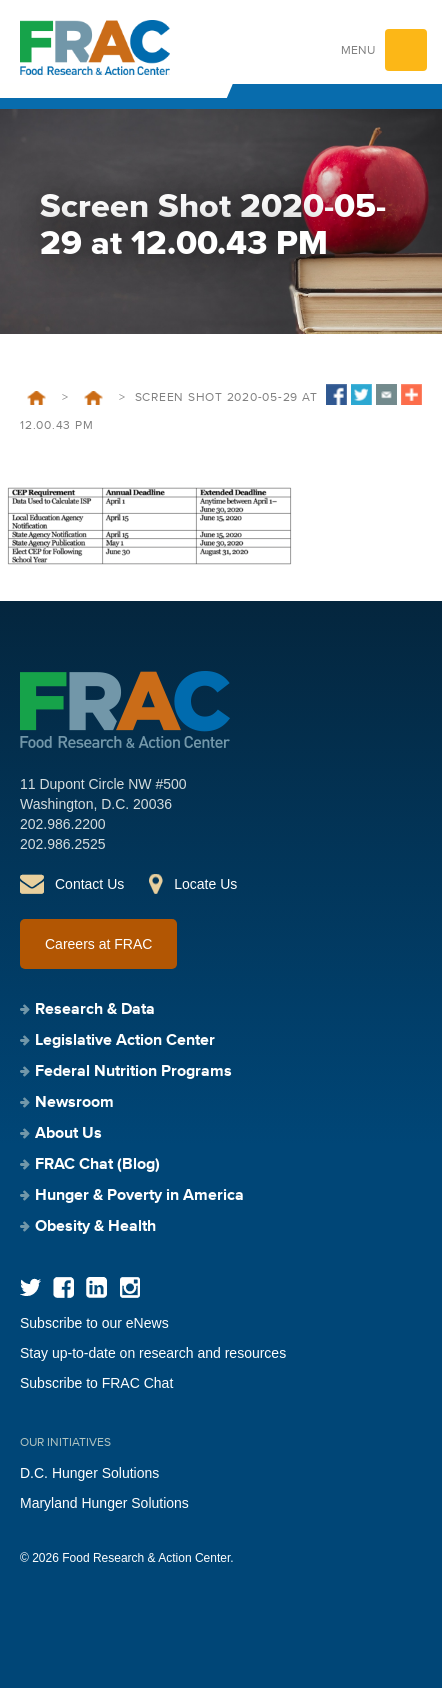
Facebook (63, 1287)
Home (36, 398)
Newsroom (74, 1103)
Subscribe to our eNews (94, 1323)
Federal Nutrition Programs (133, 1072)
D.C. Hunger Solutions (89, 1473)
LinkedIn (96, 1287)
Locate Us (205, 884)
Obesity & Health (95, 1227)
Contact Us (89, 884)
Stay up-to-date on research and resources (153, 1353)
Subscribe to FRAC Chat (96, 1383)
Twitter (30, 1287)
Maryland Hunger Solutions (104, 1503)
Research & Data (95, 1010)
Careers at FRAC (98, 944)
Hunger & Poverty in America (139, 1196)
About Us (68, 1134)
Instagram (129, 1287)
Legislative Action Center (125, 1041)
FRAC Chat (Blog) (97, 1165)
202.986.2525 (63, 844)
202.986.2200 (63, 824)
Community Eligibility (93, 398)
